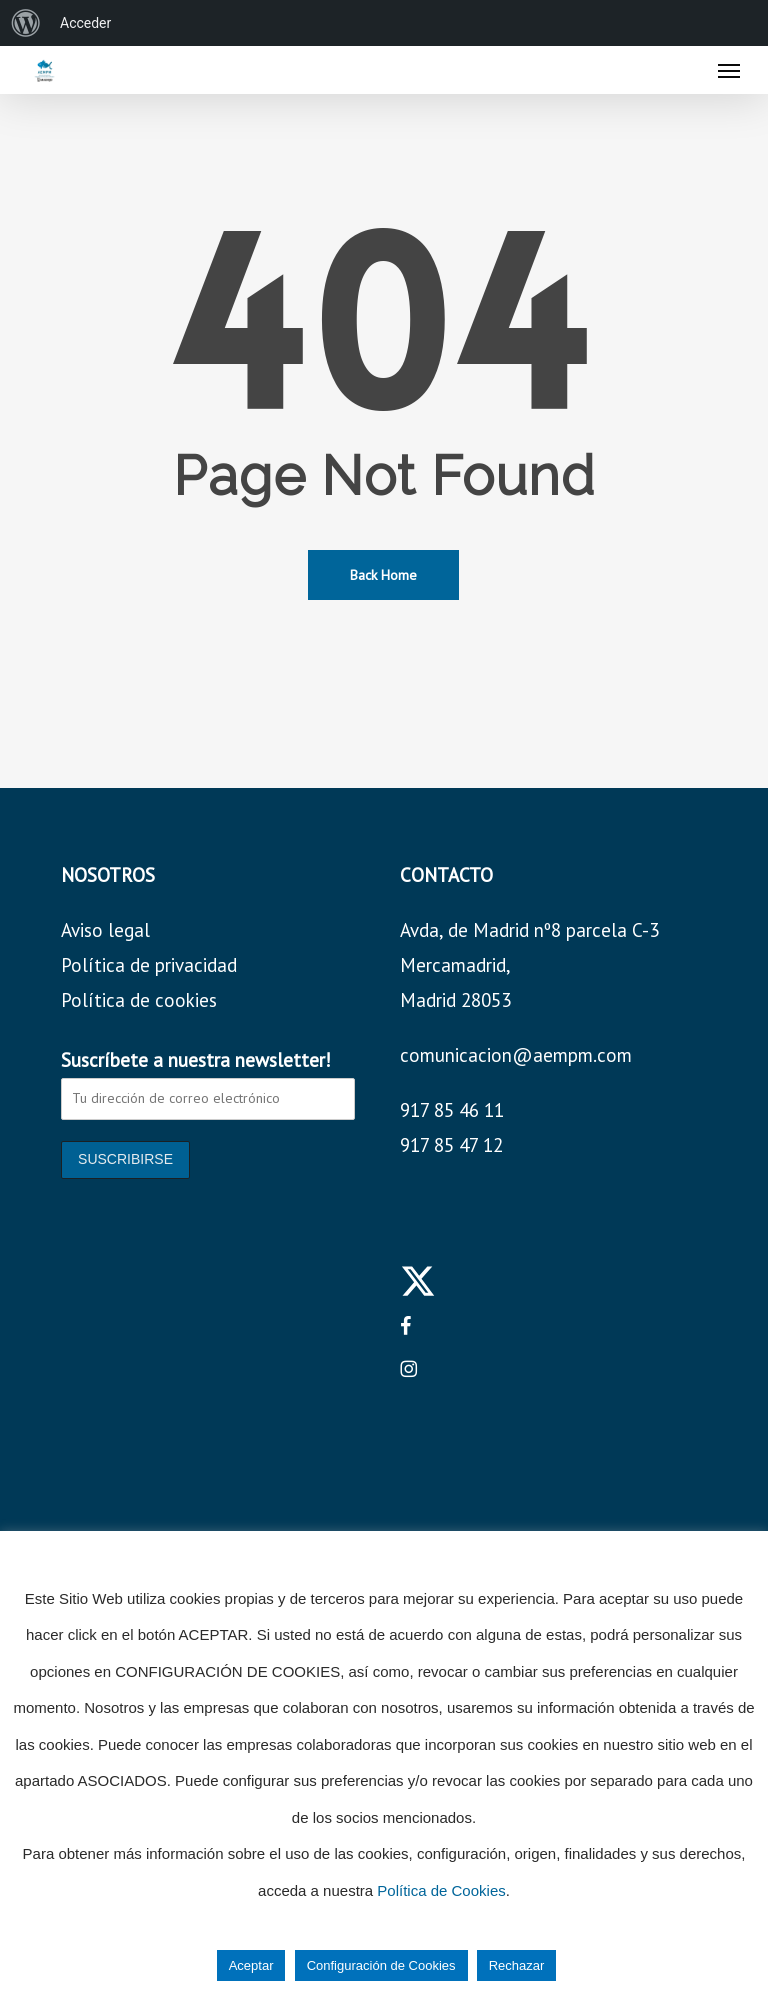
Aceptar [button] (251, 1965)
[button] (729, 70)
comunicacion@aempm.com (516, 1055)
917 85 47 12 (451, 1145)
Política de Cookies (441, 1890)
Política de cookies (139, 1000)
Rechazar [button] (517, 1965)
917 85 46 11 (452, 1110)
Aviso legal (105, 930)
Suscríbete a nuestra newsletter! (196, 1060)
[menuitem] (26, 23)
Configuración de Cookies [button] (381, 1965)
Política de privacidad (149, 965)
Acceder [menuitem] (85, 23)
